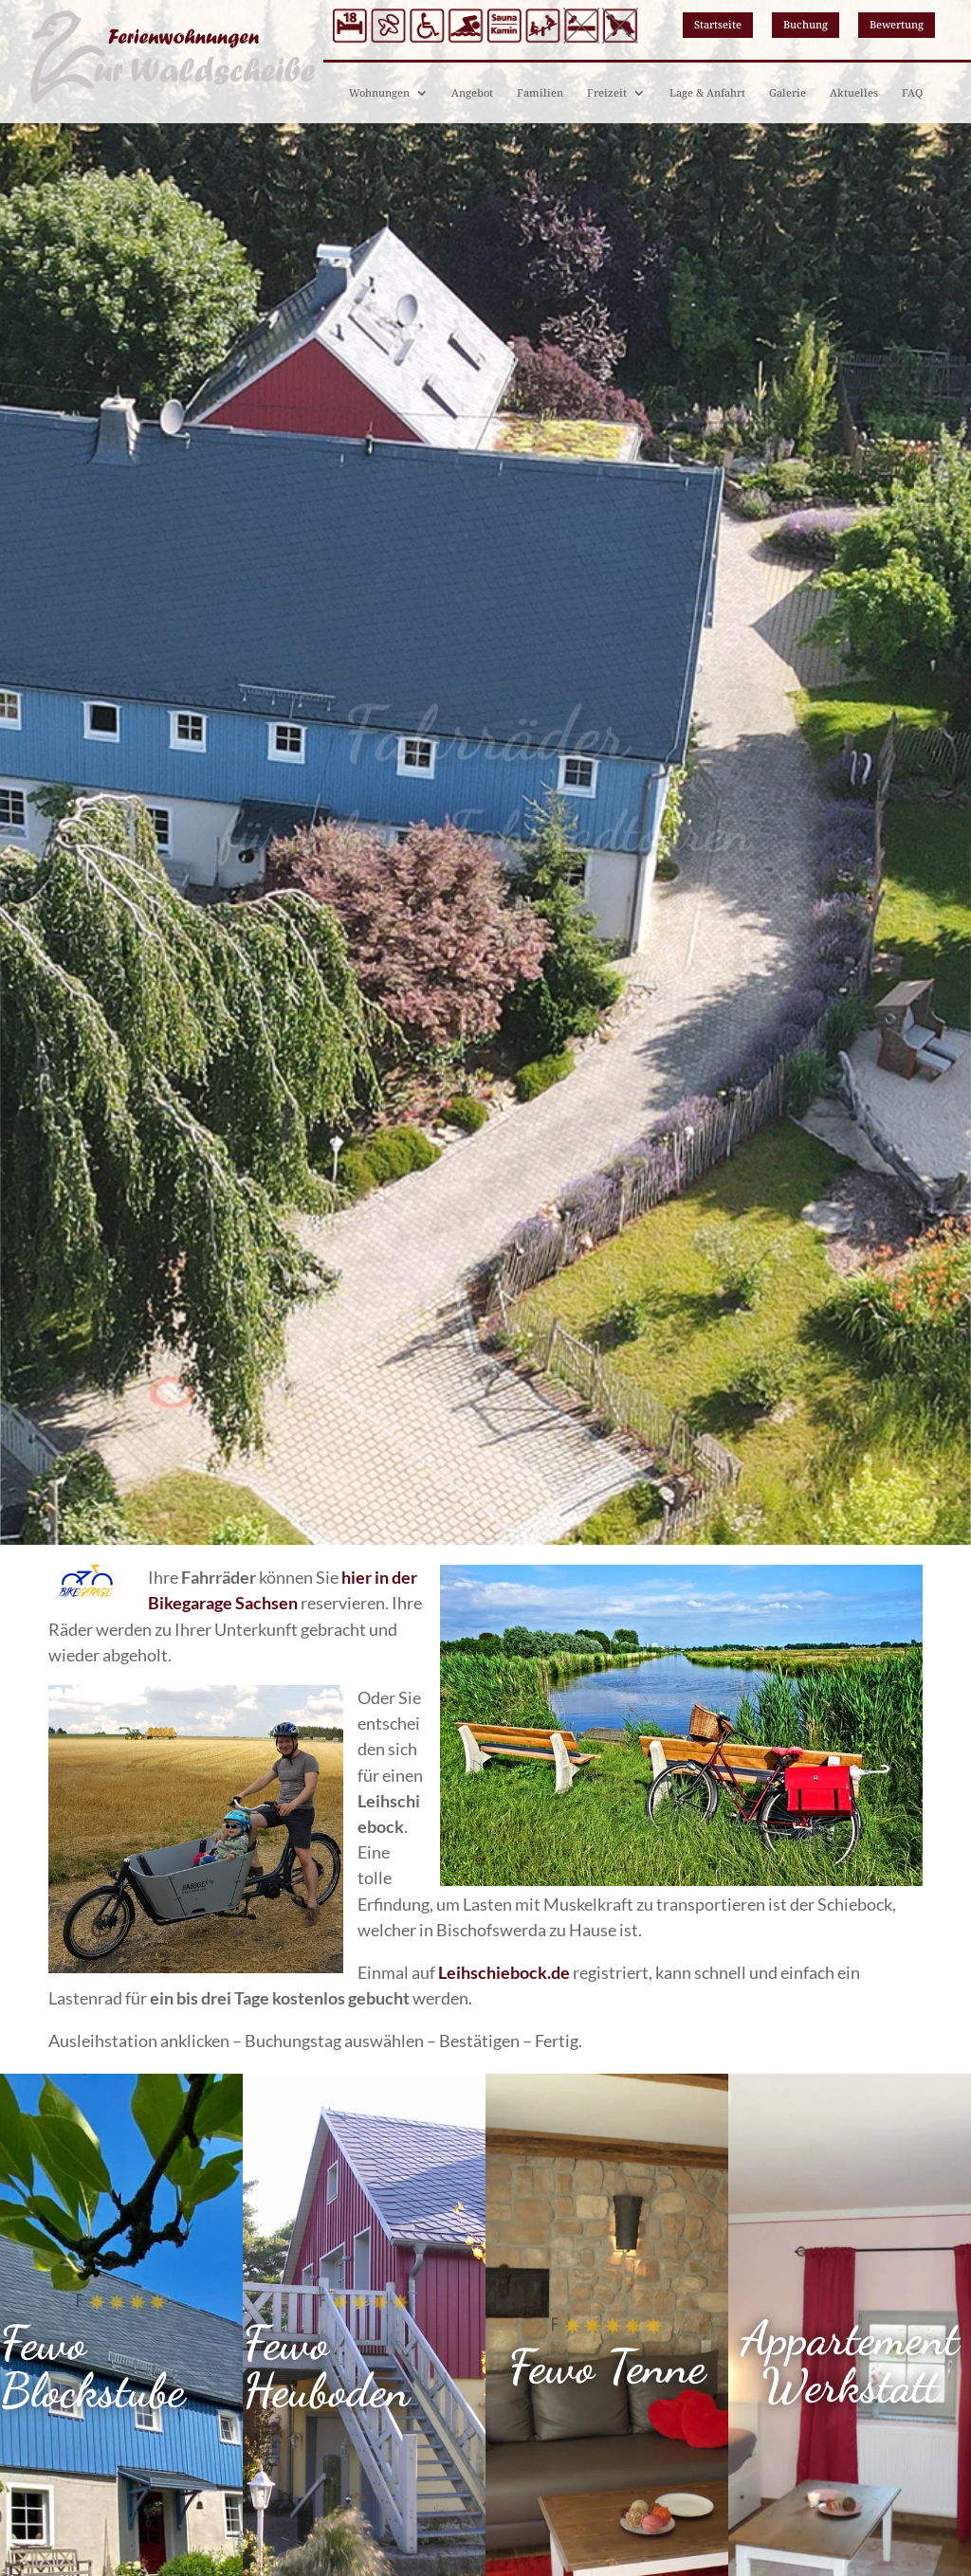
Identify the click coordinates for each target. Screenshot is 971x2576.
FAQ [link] (912, 93)
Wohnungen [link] (379, 93)
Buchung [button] (805, 24)
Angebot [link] (472, 93)
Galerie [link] (787, 93)
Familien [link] (540, 93)
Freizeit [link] (607, 93)
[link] (504, 1972)
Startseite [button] (718, 24)
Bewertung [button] (897, 24)
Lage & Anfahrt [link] (707, 93)
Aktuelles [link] (854, 93)
